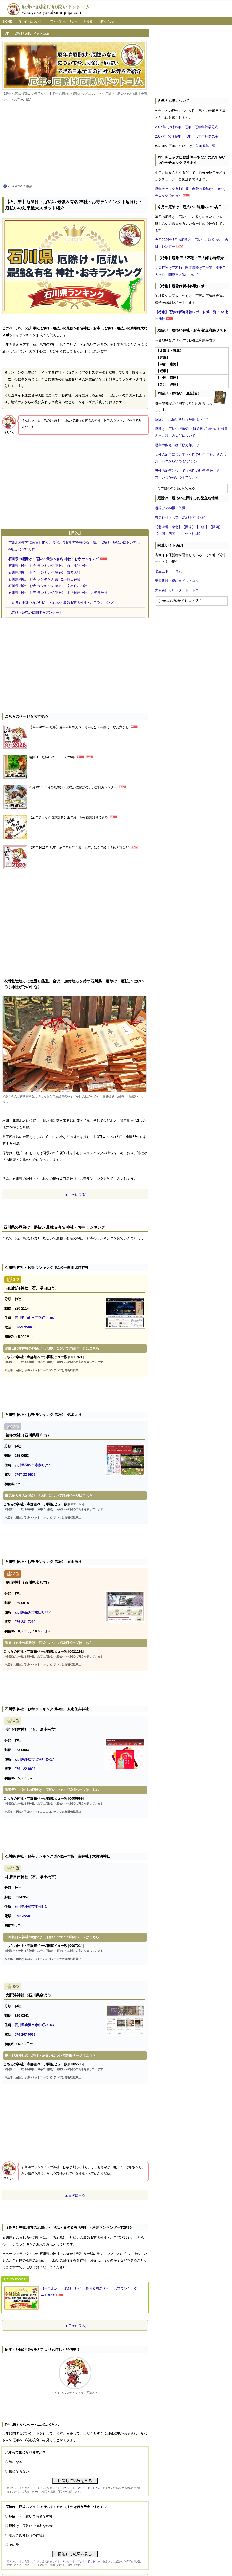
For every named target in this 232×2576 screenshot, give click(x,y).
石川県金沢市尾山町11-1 (33, 1612)
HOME (7, 21)
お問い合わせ (107, 21)
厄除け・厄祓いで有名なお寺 (31, 2526)
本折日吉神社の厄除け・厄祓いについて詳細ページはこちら (53, 1937)
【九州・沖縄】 (190, 534)
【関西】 (215, 527)
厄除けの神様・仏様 (170, 508)
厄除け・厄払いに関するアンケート (35, 612)
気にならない (19, 2471)
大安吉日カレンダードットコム (178, 590)
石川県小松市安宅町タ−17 (34, 1759)
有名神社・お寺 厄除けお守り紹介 (180, 517)
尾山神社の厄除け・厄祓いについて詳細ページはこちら (50, 1643)
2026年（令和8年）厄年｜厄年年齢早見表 (186, 127)
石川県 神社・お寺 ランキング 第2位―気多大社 (44, 572)
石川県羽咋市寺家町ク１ (33, 1465)
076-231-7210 (25, 1622)
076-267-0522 (25, 2034)
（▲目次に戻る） (74, 1194)
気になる (15, 2462)
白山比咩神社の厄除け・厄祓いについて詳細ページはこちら (53, 1348)
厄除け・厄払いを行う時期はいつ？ (182, 419)
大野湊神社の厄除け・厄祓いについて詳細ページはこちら (52, 2055)
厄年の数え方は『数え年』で (177, 445)
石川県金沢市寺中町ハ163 (34, 2025)
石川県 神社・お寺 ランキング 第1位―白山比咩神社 (47, 565)
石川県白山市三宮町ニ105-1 (36, 1318)
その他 (14, 2545)
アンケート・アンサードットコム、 (82, 2488)
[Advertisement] (75, 143)
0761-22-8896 (25, 1769)
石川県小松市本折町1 (31, 1906)
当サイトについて (30, 21)
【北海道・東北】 (168, 527)
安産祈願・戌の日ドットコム (177, 580)
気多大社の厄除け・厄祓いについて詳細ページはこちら (50, 1495)
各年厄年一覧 (205, 146)
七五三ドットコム (168, 571)
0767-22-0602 (25, 1474)
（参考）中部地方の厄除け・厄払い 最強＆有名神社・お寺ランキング (61, 602)
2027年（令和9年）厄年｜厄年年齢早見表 (186, 136)
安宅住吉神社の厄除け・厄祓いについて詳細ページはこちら (53, 1790)
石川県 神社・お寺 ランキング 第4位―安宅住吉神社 (47, 586)
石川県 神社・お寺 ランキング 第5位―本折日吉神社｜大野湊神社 (57, 592)
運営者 (87, 21)
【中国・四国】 (167, 534)
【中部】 (202, 527)
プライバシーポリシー (62, 21)
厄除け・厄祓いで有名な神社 (31, 2516)
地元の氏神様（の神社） (27, 2535)
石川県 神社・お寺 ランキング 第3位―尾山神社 (44, 579)
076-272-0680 (25, 1327)
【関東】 (188, 527)
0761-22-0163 (25, 1916)
